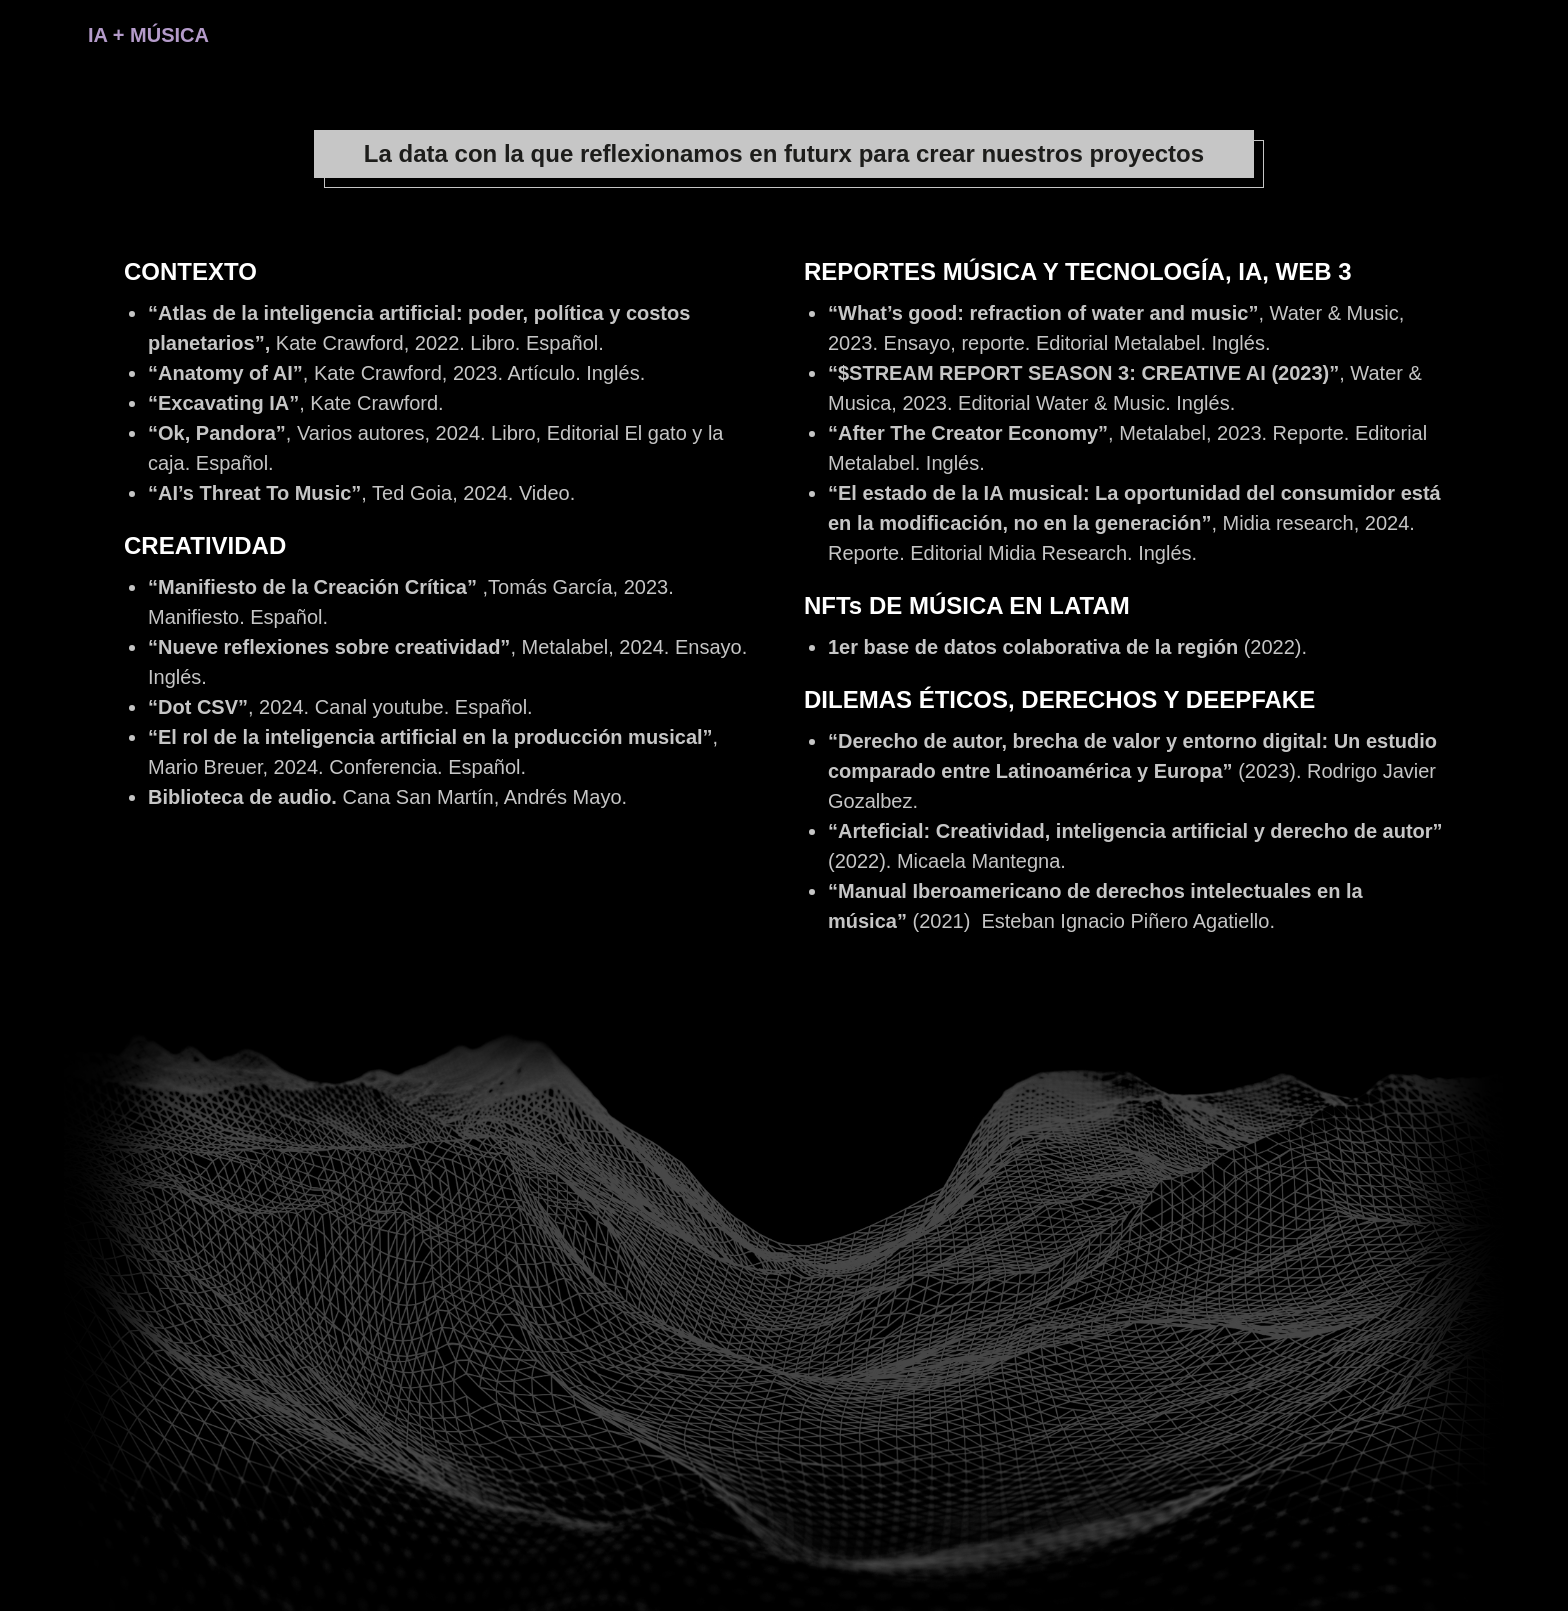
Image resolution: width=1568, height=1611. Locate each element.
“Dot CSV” (198, 707)
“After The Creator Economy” (968, 433)
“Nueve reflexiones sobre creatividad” (329, 647)
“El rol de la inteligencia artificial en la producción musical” (430, 737)
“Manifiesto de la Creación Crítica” (312, 587)
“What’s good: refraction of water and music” (1043, 313)
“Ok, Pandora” (217, 433)
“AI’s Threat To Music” (254, 493)
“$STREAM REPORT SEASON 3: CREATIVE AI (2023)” (1083, 373)
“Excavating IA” (223, 403)
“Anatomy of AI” (225, 373)
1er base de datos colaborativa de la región (1036, 647)
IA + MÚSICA (148, 35)
